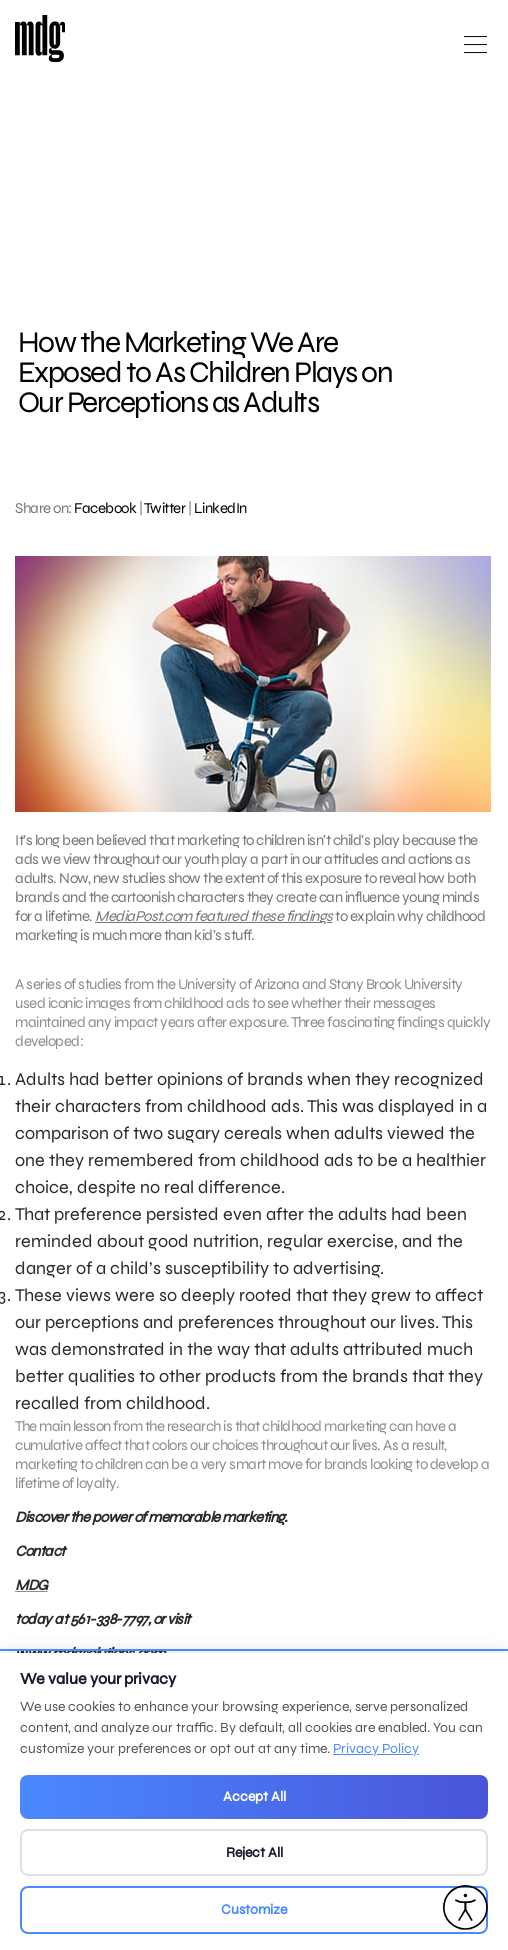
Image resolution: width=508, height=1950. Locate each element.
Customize (254, 1909)
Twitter (165, 508)
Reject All (254, 1852)
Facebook (105, 508)
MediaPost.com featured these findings (214, 916)
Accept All (254, 1796)
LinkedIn (220, 508)
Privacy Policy (376, 1748)
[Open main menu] (475, 52)
